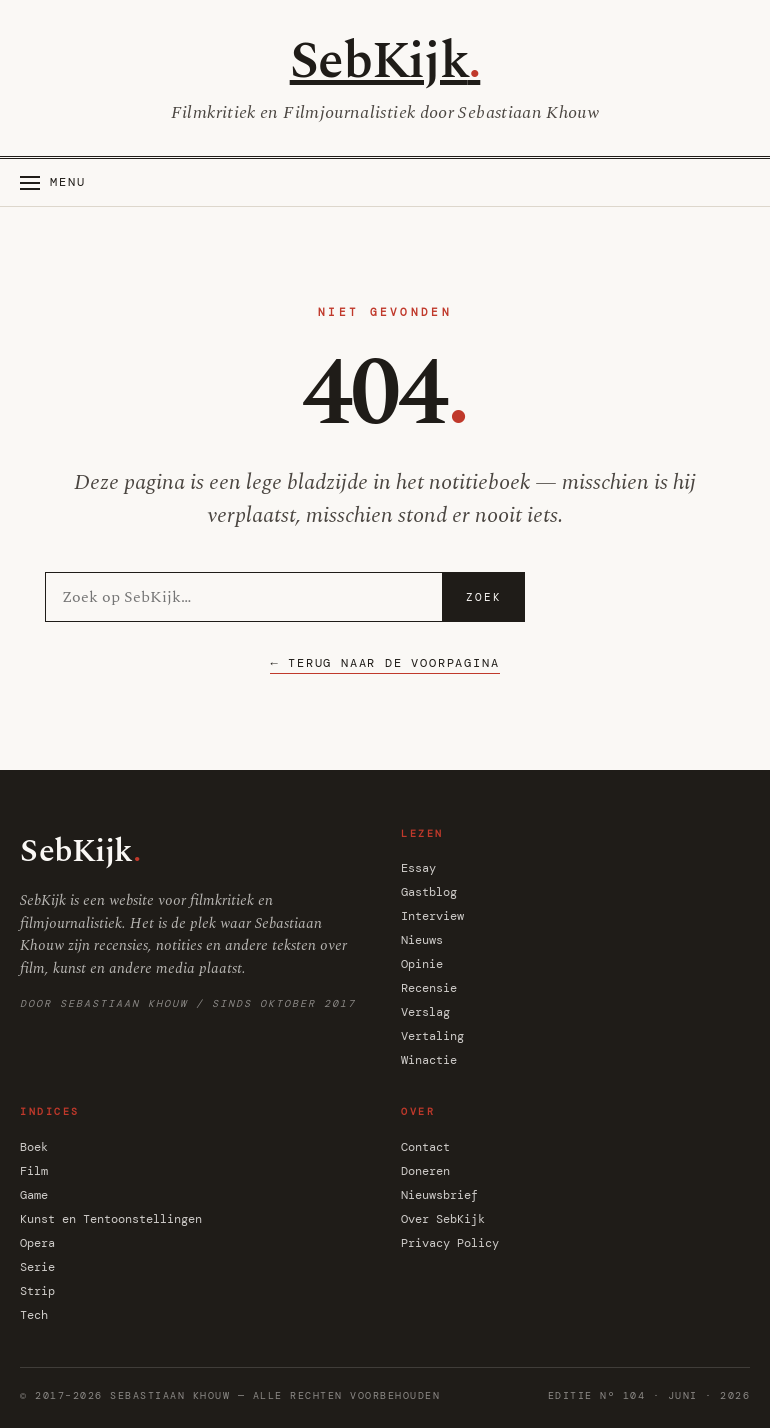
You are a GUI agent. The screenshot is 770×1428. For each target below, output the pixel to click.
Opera (37, 1243)
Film (34, 1171)
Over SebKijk (443, 1219)
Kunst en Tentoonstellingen (111, 1219)
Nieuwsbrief (439, 1195)
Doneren (425, 1171)
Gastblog (429, 892)
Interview (432, 916)
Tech (34, 1315)
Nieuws (422, 940)
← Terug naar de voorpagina (384, 663)
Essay (418, 868)
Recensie (429, 988)
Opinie (422, 964)
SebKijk (385, 61)
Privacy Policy (450, 1243)
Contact (425, 1147)
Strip (37, 1291)
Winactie (429, 1060)
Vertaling (432, 1036)
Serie (37, 1267)
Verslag (425, 1012)
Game (34, 1195)
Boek (34, 1147)
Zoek (484, 597)
